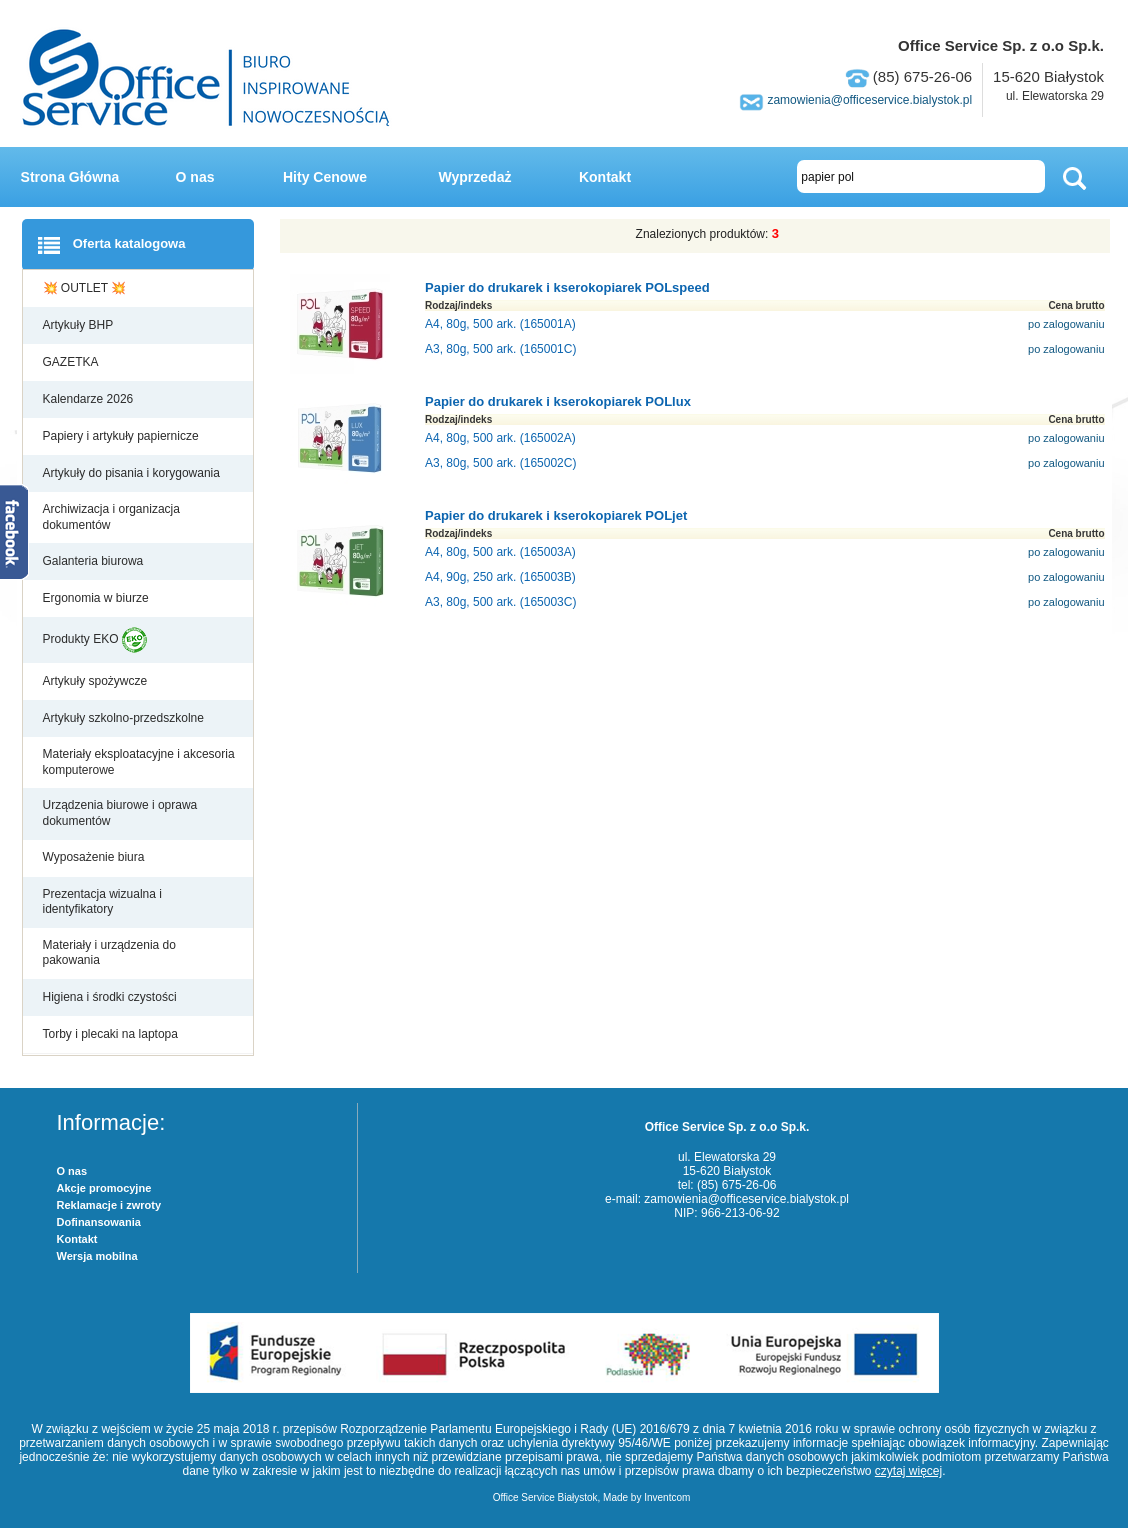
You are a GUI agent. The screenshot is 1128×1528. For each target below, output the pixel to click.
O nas (195, 177)
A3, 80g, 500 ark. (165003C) (500, 602)
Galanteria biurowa (95, 561)
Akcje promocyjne (104, 1188)
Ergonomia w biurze (97, 598)
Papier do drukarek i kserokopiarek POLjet (556, 515)
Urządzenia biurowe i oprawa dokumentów (120, 813)
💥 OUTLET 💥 (86, 288)
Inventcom (667, 1497)
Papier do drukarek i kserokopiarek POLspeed (567, 287)
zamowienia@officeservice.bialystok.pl (869, 100)
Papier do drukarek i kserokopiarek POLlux (558, 401)
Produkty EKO (95, 640)
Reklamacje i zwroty (109, 1205)
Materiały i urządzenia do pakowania (109, 953)
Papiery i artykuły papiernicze (122, 436)
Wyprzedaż (475, 177)
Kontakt (605, 177)
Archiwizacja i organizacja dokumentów (111, 517)
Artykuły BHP (80, 325)
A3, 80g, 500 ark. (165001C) (500, 349)
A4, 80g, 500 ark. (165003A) (500, 552)
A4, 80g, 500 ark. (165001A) (500, 324)
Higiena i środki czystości (111, 997)
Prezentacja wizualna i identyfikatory (102, 902)
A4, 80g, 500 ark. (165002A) (500, 438)
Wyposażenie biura (95, 857)
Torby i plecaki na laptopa (114, 1034)
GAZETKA (72, 362)
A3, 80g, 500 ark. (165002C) (500, 463)
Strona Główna (70, 177)
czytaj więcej (908, 1471)
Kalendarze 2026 (90, 399)
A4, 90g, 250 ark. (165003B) (500, 577)
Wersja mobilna (97, 1256)
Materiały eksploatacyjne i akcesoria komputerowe (139, 762)
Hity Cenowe (325, 177)
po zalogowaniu (1066, 324)
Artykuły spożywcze (97, 681)
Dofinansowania (99, 1222)
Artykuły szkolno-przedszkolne (125, 718)
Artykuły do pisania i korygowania (133, 473)
